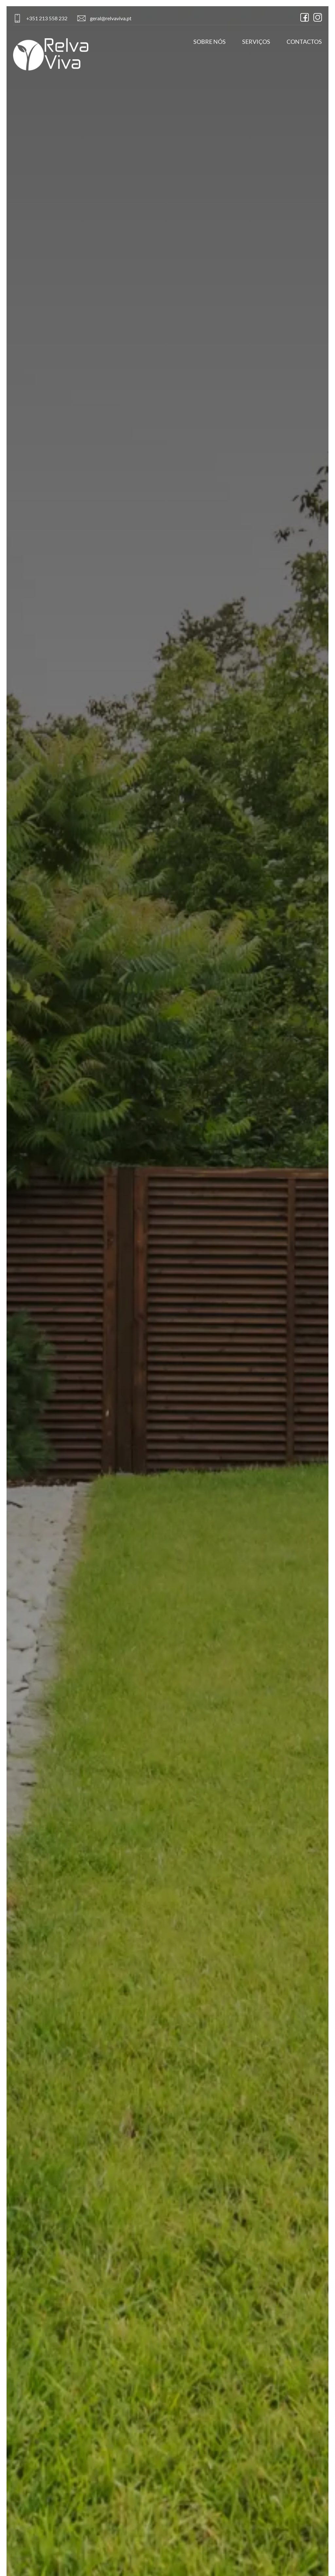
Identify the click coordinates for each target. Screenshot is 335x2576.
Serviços (256, 41)
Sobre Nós (209, 41)
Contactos (304, 41)
